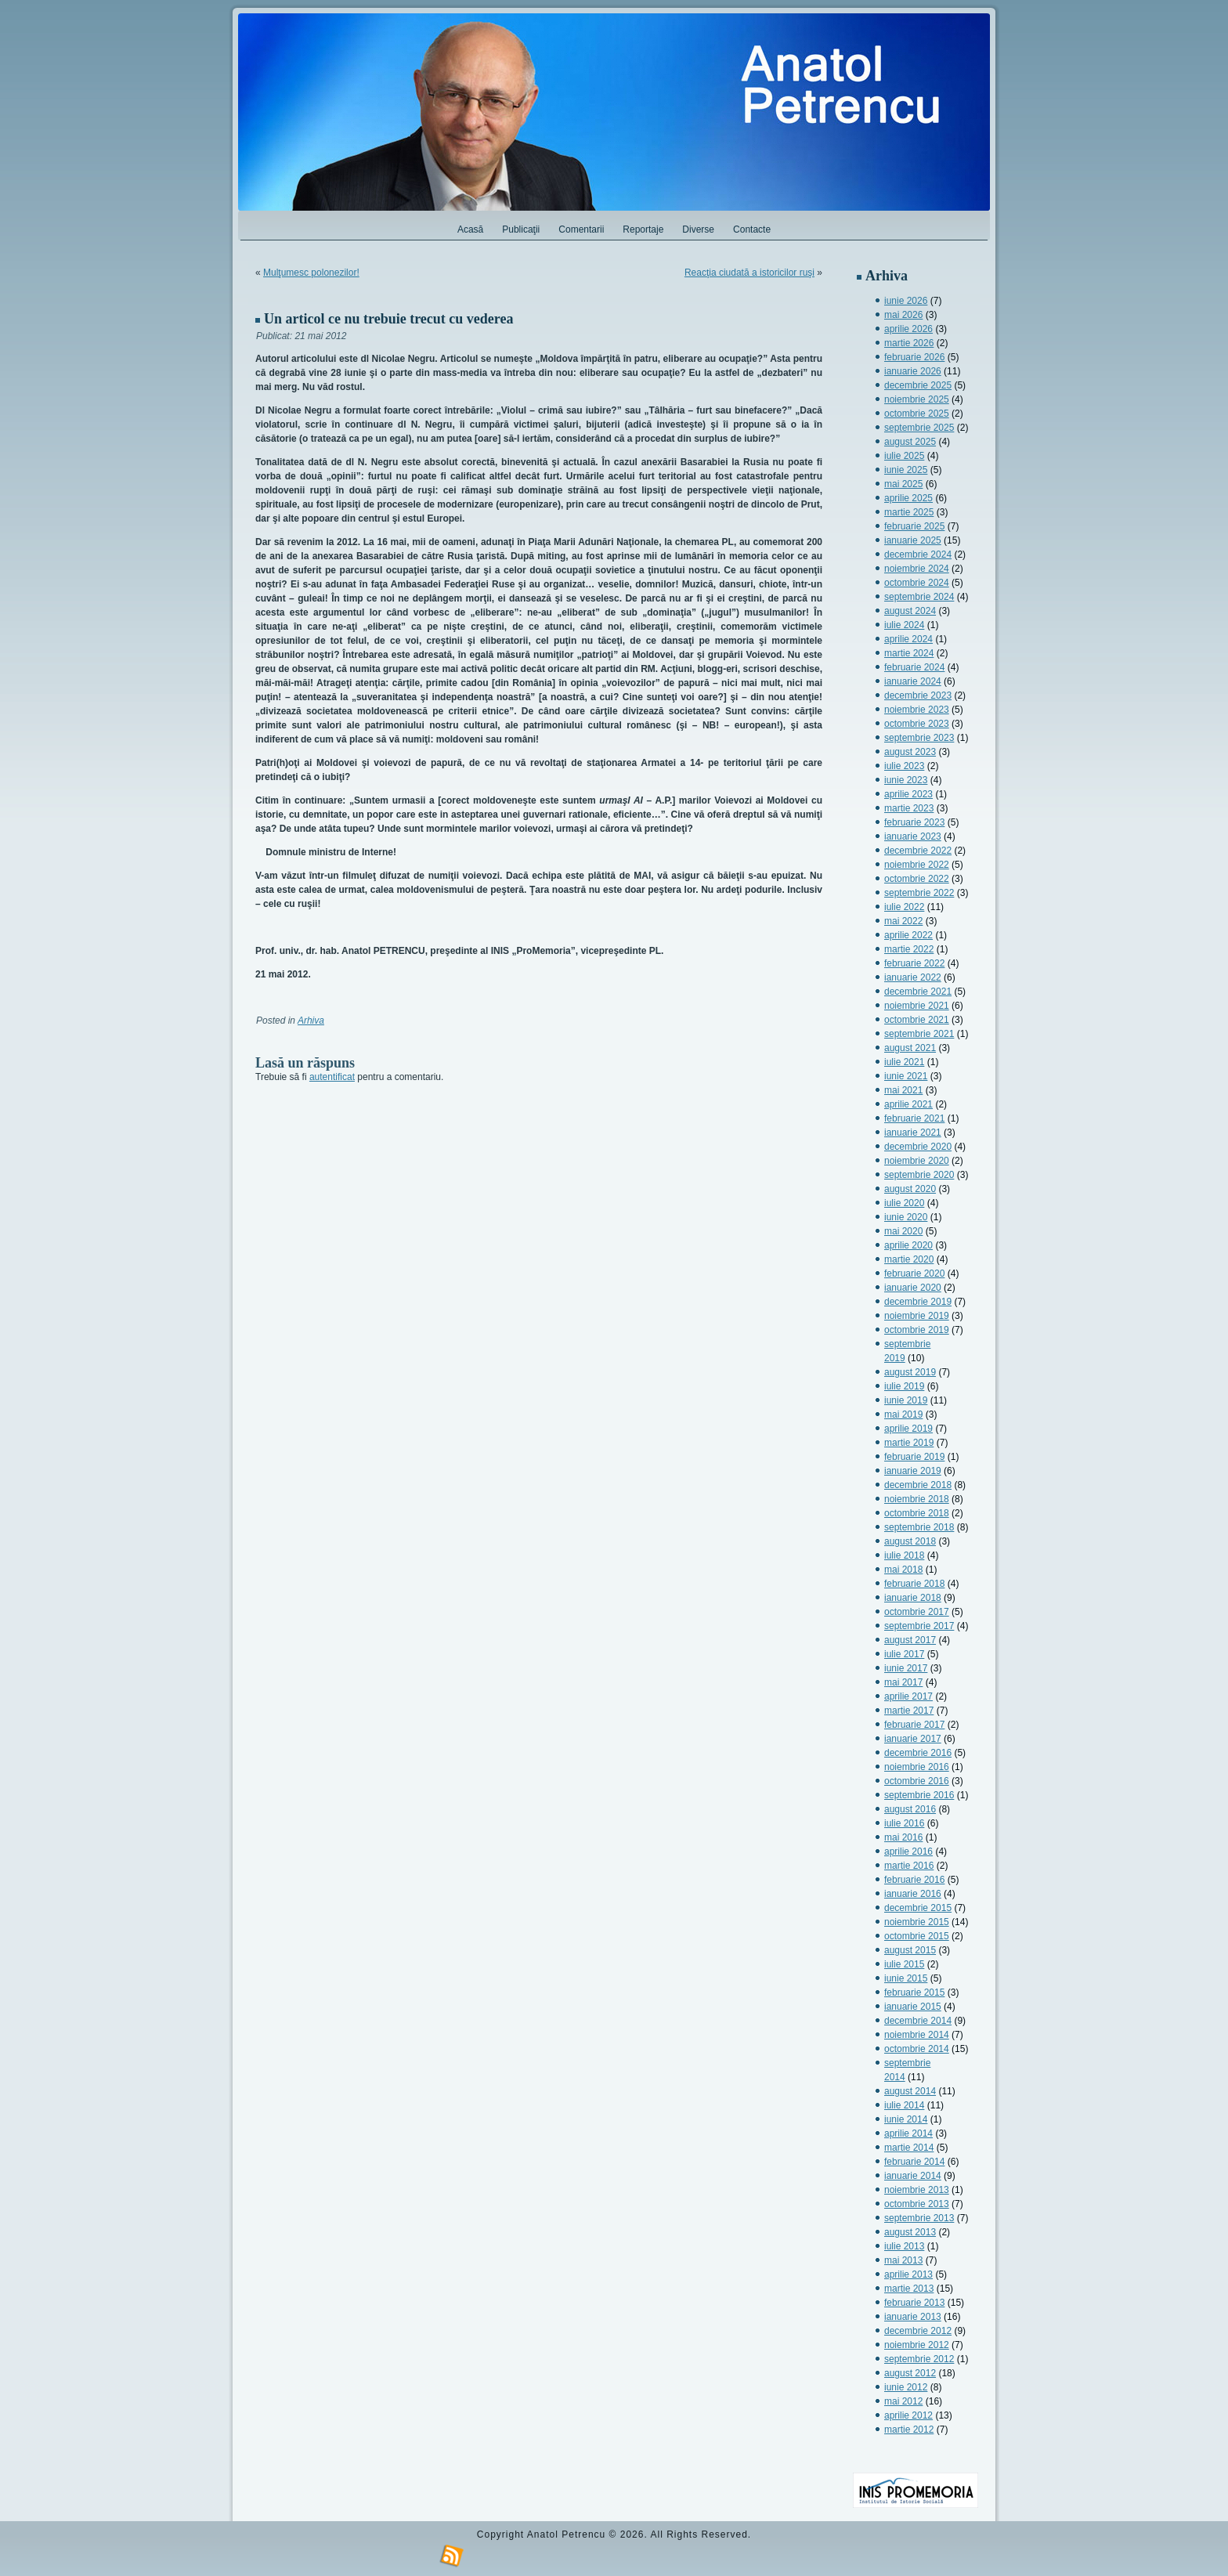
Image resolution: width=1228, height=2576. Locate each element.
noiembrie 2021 (916, 1005)
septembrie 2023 (919, 737)
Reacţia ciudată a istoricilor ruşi (749, 272)
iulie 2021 (904, 1062)
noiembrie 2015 (916, 1922)
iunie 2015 (905, 1978)
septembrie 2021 (919, 1033)
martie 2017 (909, 1710)
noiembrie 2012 (916, 2344)
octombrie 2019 (916, 1329)
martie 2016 (909, 1865)
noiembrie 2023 (916, 709)
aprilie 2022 (908, 935)
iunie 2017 (905, 1668)
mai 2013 (903, 2260)
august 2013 (910, 2232)
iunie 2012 (905, 2387)
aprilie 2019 (908, 1428)
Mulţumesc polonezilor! (311, 272)
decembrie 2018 (918, 1484)
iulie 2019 (904, 1386)
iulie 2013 (904, 2246)
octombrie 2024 (916, 582)
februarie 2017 (914, 1724)
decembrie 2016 (918, 1752)
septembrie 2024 (919, 596)
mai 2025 (903, 484)
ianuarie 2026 (912, 371)
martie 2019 (909, 1442)
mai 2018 (903, 1569)
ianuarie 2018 (912, 1597)
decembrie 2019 (918, 1301)
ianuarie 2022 (912, 977)
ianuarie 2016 (912, 1893)
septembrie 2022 (919, 892)
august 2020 (910, 1188)
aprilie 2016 (908, 1851)
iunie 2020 (905, 1217)
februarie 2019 (914, 1456)
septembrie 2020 (919, 1174)
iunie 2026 (905, 300)
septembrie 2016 (919, 1795)
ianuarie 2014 (912, 2175)
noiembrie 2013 (916, 2189)
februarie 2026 (914, 357)
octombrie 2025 (916, 413)
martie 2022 (909, 949)
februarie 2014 (914, 2161)
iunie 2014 (905, 2119)
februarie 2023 (914, 822)
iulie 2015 (904, 1964)
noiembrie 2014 (916, 2034)
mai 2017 (903, 1682)
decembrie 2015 (918, 1907)
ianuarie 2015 (912, 2006)
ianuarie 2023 (912, 836)
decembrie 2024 (918, 554)
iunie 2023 (905, 780)
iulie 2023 (904, 766)
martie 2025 (909, 512)
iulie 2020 (904, 1203)
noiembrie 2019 (916, 1315)
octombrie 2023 (916, 723)
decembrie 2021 (918, 991)
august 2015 (910, 1950)
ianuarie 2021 (912, 1132)
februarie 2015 (914, 1992)
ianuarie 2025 (912, 540)
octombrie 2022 (916, 878)
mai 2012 (903, 2401)
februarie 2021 (914, 1118)
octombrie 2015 (916, 1936)
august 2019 (910, 1372)
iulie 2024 (904, 625)
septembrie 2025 (919, 427)
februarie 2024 (914, 667)
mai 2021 (903, 1090)
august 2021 (910, 1047)
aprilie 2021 (908, 1104)
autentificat (332, 1076)
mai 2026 (903, 314)
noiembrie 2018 (916, 1499)
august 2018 (910, 1541)
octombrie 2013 (916, 2203)
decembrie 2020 (918, 1146)
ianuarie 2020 (912, 1287)
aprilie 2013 (908, 2274)
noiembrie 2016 (916, 1766)
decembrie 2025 (918, 385)
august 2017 (910, 1640)
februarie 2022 (914, 963)
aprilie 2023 (908, 794)
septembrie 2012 (919, 2359)
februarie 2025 (914, 526)
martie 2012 (909, 2429)
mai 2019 (903, 1414)
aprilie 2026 (908, 328)
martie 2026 (909, 343)
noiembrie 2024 (916, 568)
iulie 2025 (904, 455)
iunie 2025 (905, 469)
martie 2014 (909, 2147)
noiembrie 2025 (916, 399)
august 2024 (910, 610)
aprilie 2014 (908, 2133)
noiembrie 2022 (916, 864)
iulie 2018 (904, 1555)
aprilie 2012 (908, 2415)
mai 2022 (903, 921)
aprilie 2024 (908, 639)
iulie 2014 (904, 2105)
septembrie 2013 (919, 2218)
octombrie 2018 (916, 1513)
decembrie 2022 (918, 850)
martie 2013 (909, 2288)
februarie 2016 (914, 1879)
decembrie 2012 (918, 2330)
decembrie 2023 (918, 695)
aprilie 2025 (908, 498)
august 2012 (910, 2373)
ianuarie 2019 (912, 1470)
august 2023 (910, 751)
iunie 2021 (905, 1076)
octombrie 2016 (916, 1781)
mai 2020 (903, 1231)
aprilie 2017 (908, 1696)
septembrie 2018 (919, 1527)
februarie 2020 (914, 1273)
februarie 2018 (914, 1583)
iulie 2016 (904, 1823)
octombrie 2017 (916, 1611)
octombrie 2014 (916, 2048)
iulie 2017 (904, 1654)
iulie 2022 (904, 906)
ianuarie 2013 (912, 2316)
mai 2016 (903, 1837)
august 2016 (910, 1809)
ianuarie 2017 (912, 1738)
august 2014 (910, 2091)
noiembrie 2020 (916, 1160)
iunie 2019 (905, 1400)
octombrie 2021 (916, 1019)
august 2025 (910, 441)
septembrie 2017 (919, 1625)
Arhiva (311, 1020)
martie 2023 (909, 808)
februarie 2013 (914, 2302)
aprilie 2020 (908, 1245)
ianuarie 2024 (912, 681)
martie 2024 (909, 653)
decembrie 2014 (918, 2020)
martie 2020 (909, 1259)
